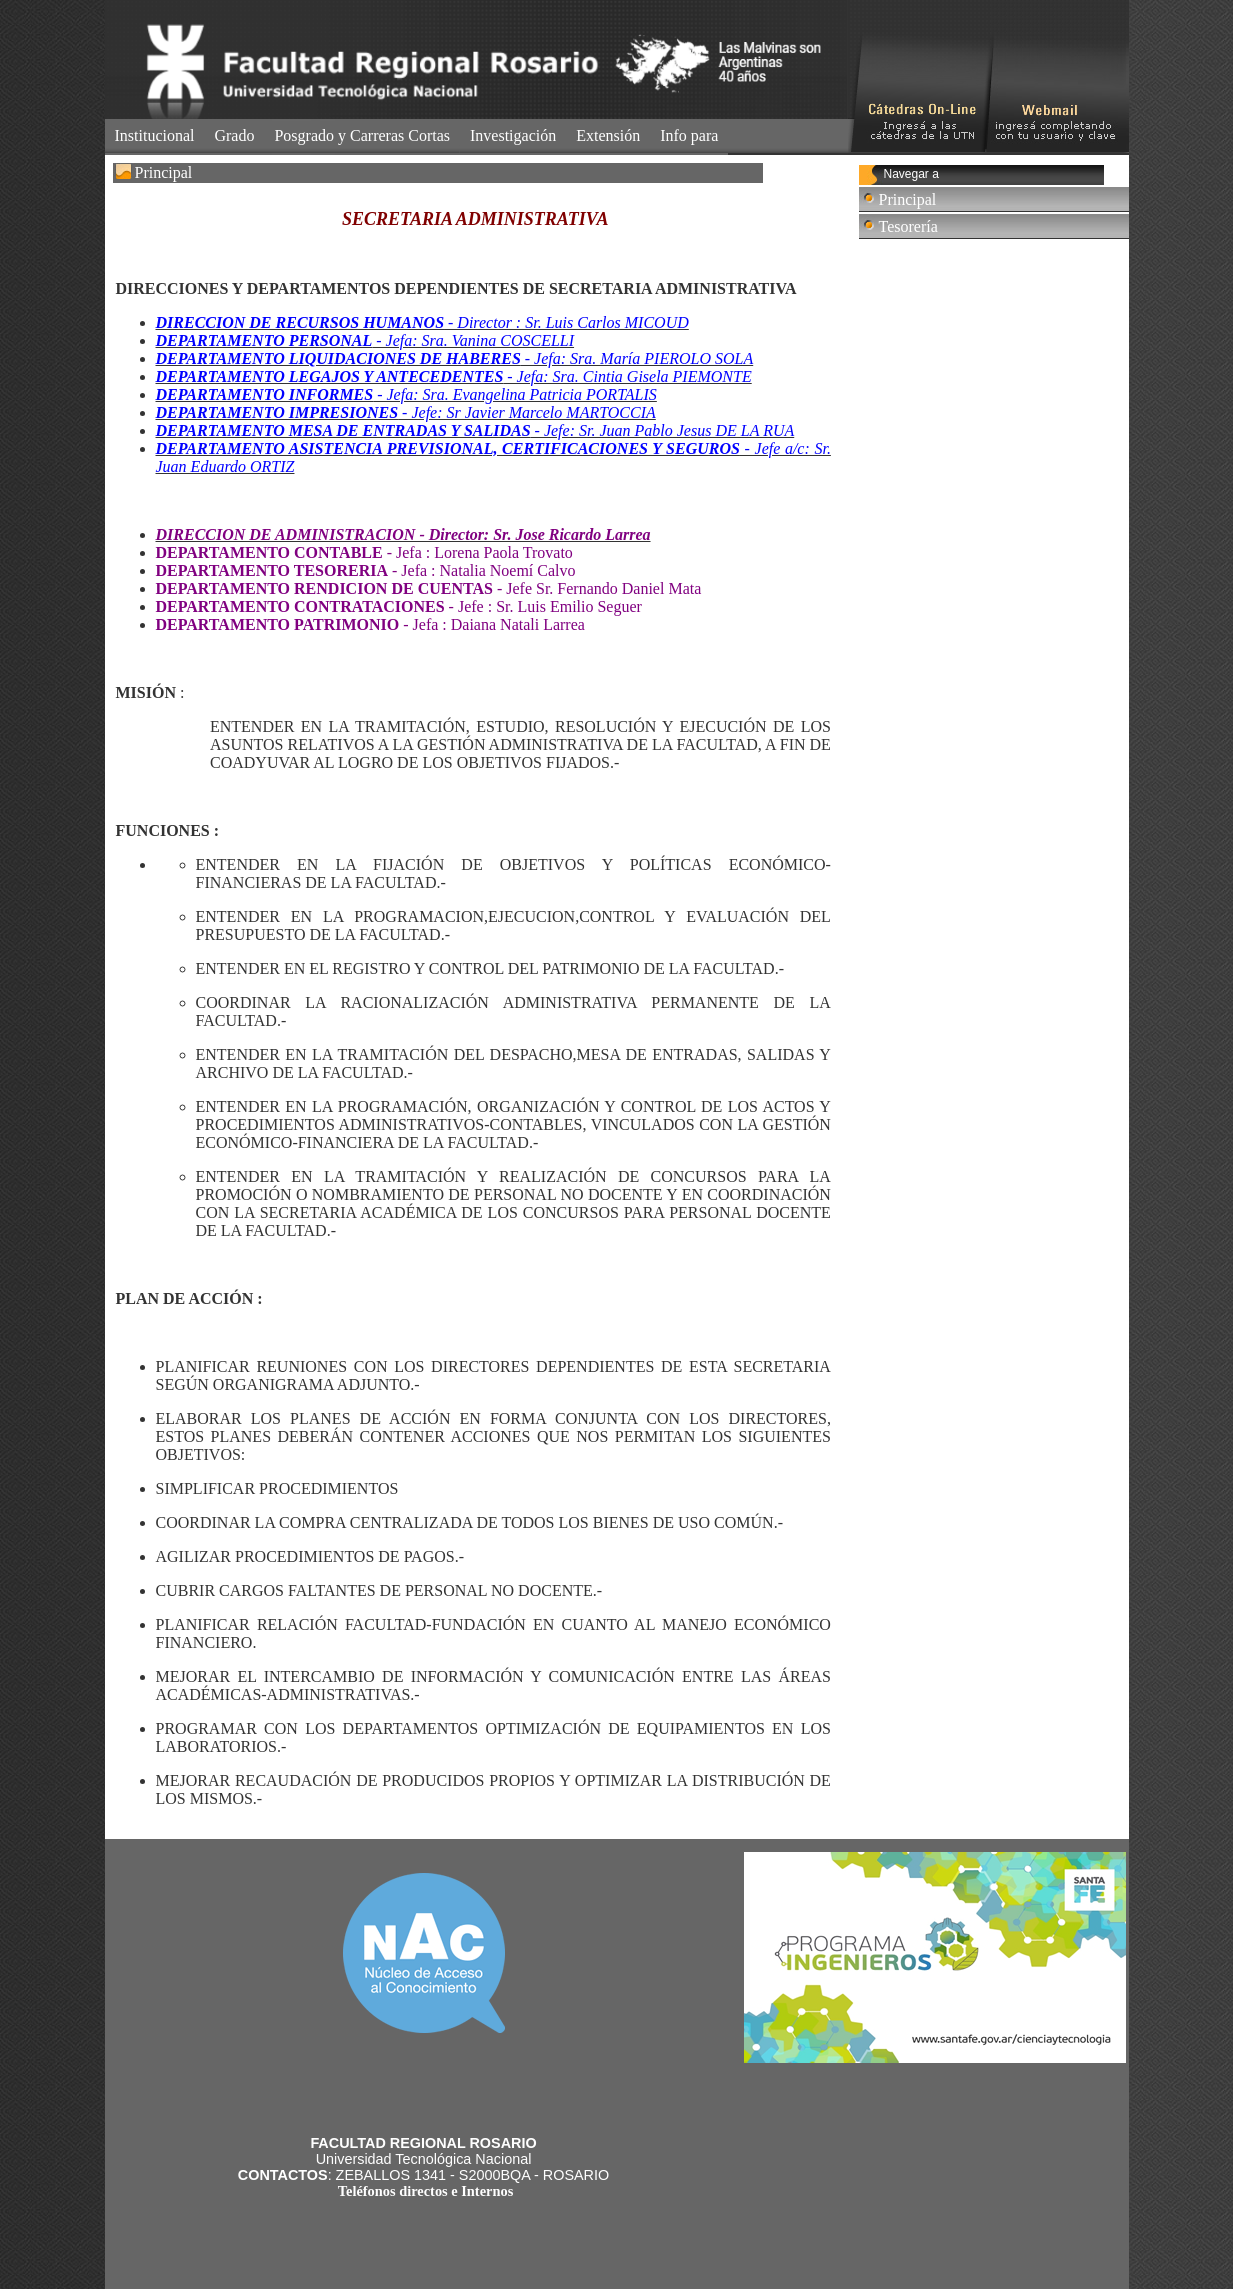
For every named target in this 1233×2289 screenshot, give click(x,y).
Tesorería (908, 226)
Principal (908, 199)
